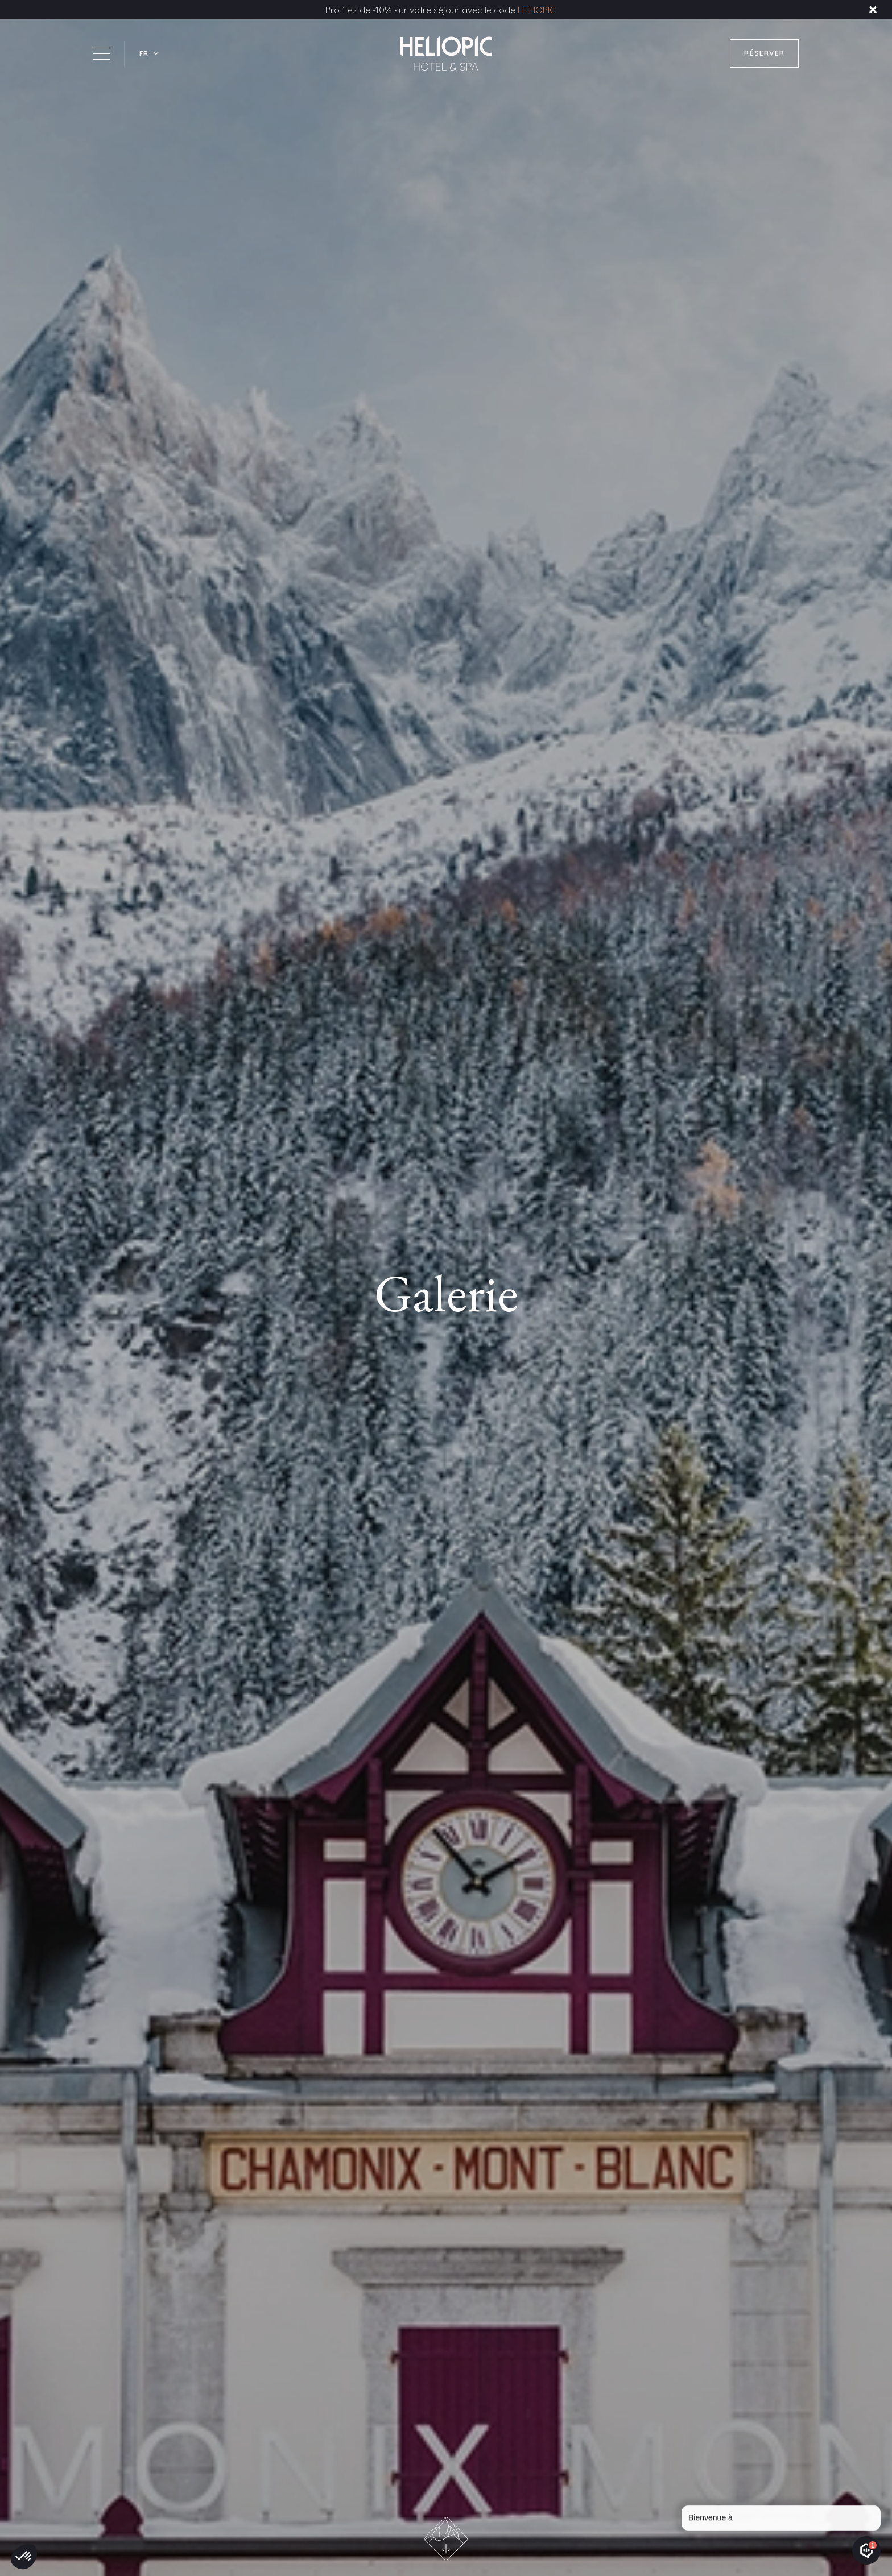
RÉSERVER (764, 53)
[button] (149, 53)
